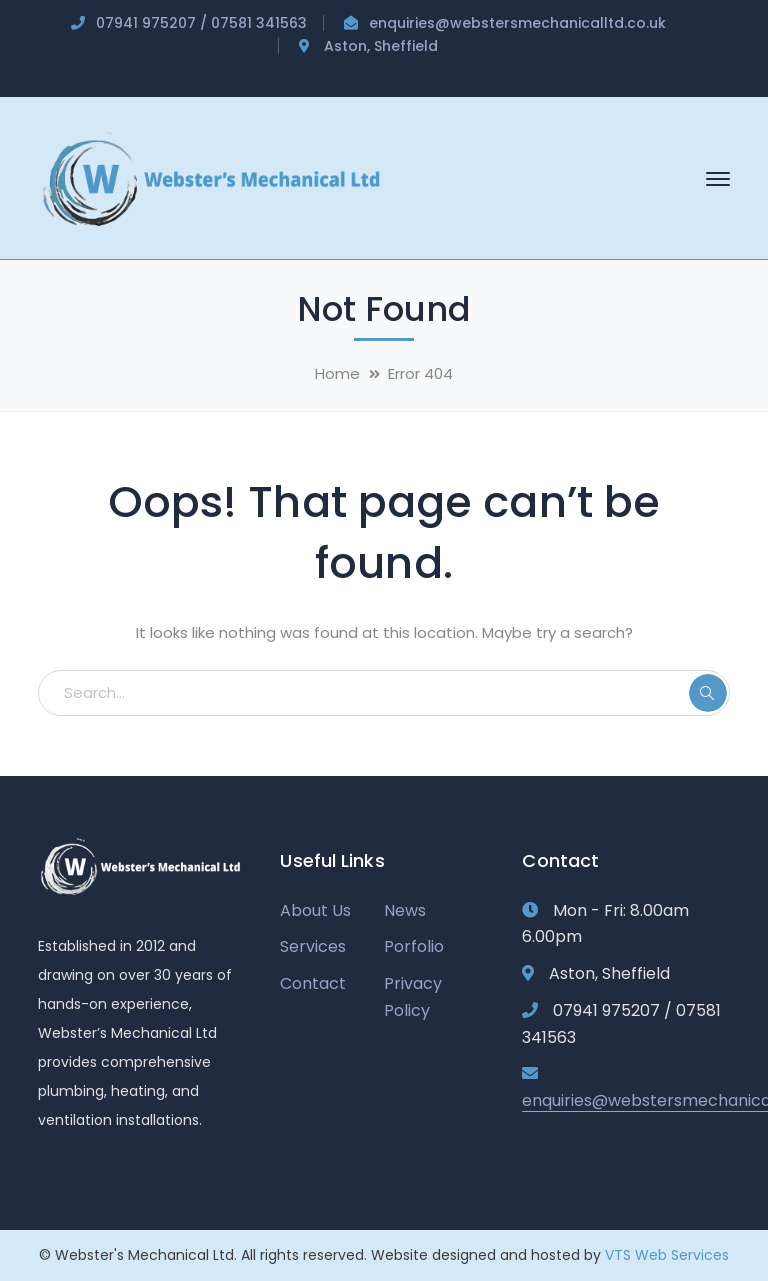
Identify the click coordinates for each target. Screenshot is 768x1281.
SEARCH (708, 693)
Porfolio (414, 946)
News (405, 910)
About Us (315, 910)
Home (337, 373)
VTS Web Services (667, 1255)
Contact (313, 983)
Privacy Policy (413, 997)
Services (313, 946)
